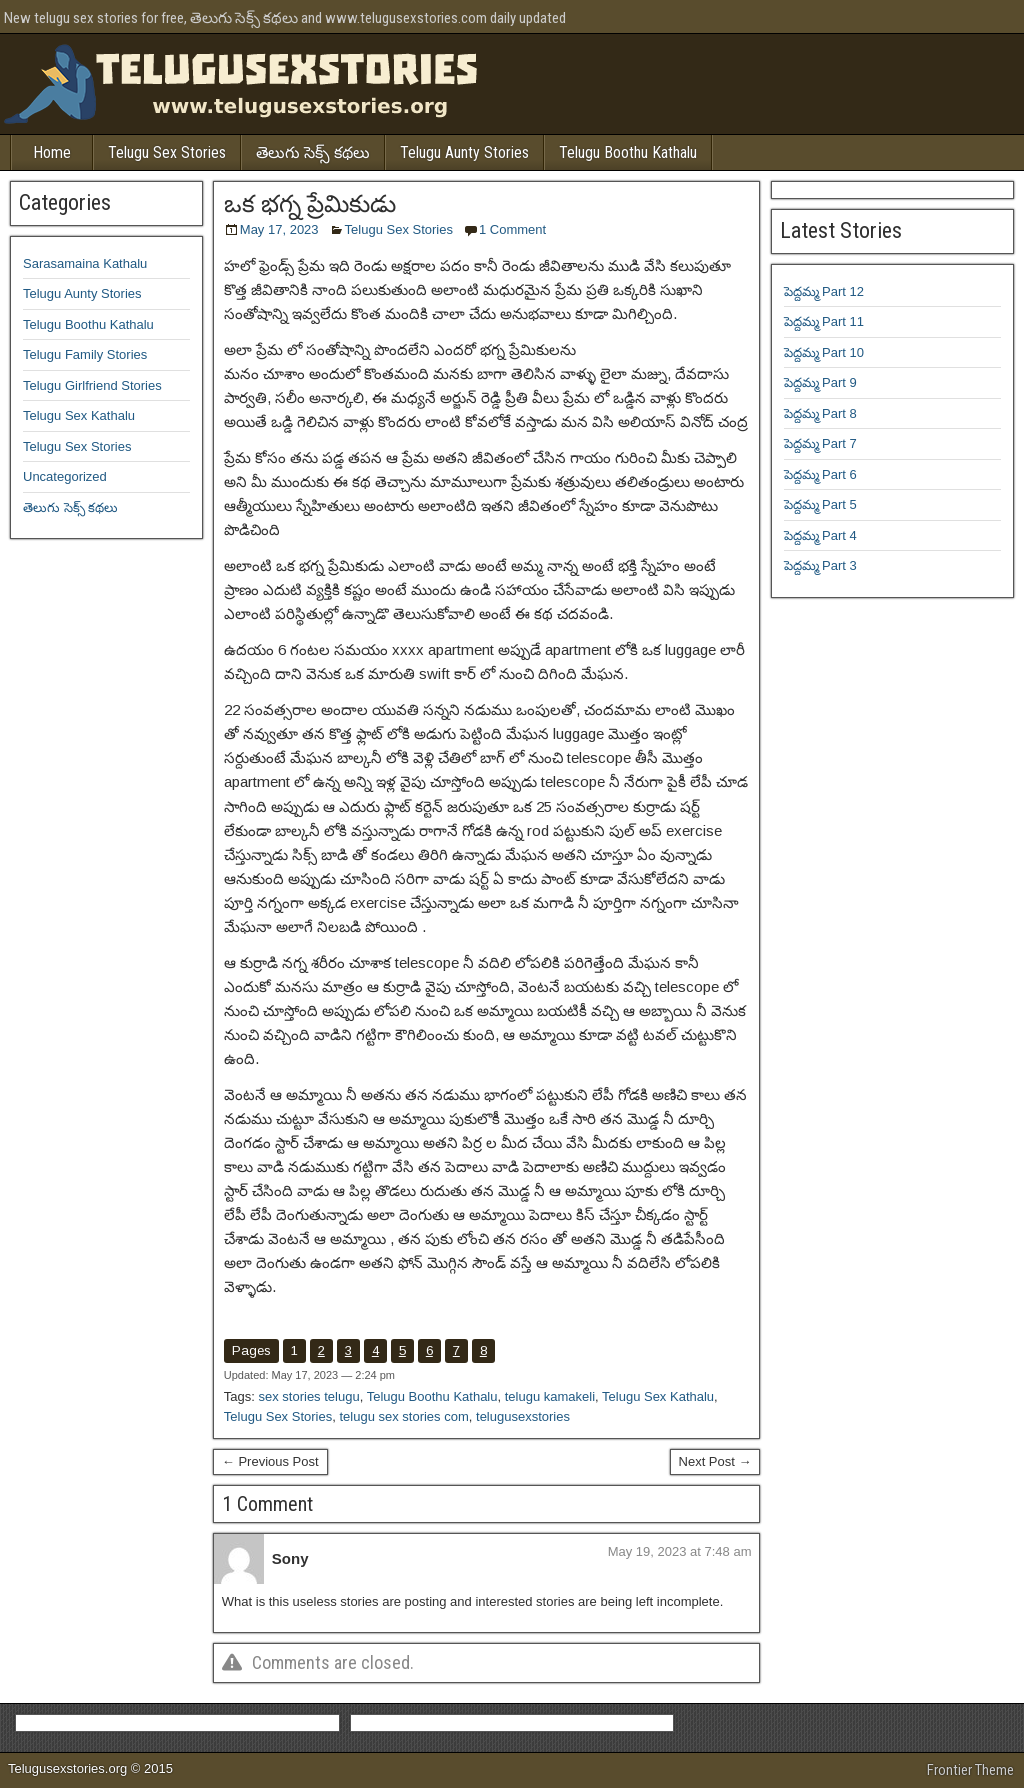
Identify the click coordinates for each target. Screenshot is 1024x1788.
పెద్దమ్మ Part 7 (820, 443)
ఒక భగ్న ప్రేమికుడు (310, 204)
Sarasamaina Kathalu (85, 263)
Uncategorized (65, 476)
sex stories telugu (308, 1396)
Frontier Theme (970, 1770)
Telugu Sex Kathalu (658, 1396)
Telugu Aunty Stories (464, 152)
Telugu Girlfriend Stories (92, 385)
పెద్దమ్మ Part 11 (824, 321)
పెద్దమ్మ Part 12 (824, 291)
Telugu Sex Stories (167, 152)
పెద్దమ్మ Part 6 (820, 474)
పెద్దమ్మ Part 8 (820, 413)
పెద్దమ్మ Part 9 (820, 382)
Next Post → (715, 1461)
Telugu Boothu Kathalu (628, 152)
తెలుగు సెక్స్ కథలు (313, 152)
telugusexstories (523, 1416)
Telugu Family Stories (85, 354)
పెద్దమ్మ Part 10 (824, 352)
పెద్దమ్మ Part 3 (820, 565)
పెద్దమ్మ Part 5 (820, 504)
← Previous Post (270, 1461)
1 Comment (512, 229)
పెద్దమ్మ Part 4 (820, 535)
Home (52, 152)
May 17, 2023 (279, 229)
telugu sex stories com (403, 1416)
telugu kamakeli (550, 1396)
